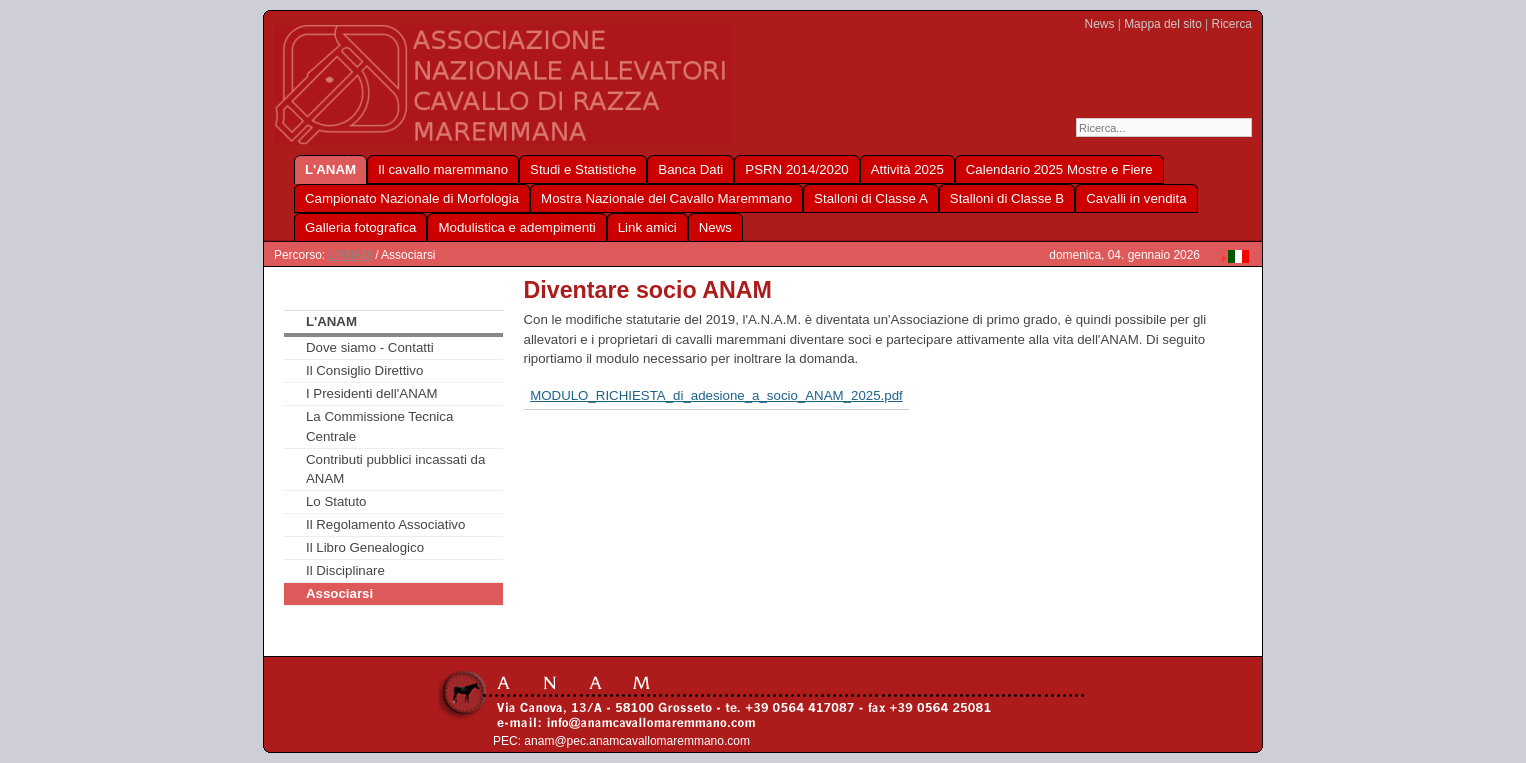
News (1100, 24)
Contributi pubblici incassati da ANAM (395, 469)
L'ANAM (349, 255)
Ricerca (1232, 24)
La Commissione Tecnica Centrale (379, 426)
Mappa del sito (1163, 24)
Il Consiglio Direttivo (364, 370)
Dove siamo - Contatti (370, 347)
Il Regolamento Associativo (385, 524)
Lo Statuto (336, 501)
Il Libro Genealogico (365, 547)
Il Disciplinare (345, 570)
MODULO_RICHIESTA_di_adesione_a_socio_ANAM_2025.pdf (716, 395)
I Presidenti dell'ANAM (372, 393)
